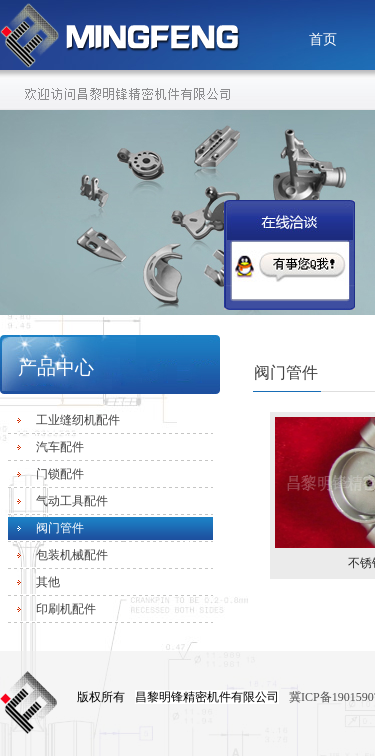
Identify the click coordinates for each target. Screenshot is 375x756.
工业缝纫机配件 (78, 420)
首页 (323, 39)
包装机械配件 (72, 555)
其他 (48, 582)
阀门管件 (60, 528)
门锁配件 (60, 474)
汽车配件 (60, 447)
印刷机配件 (66, 609)
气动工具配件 (72, 501)
